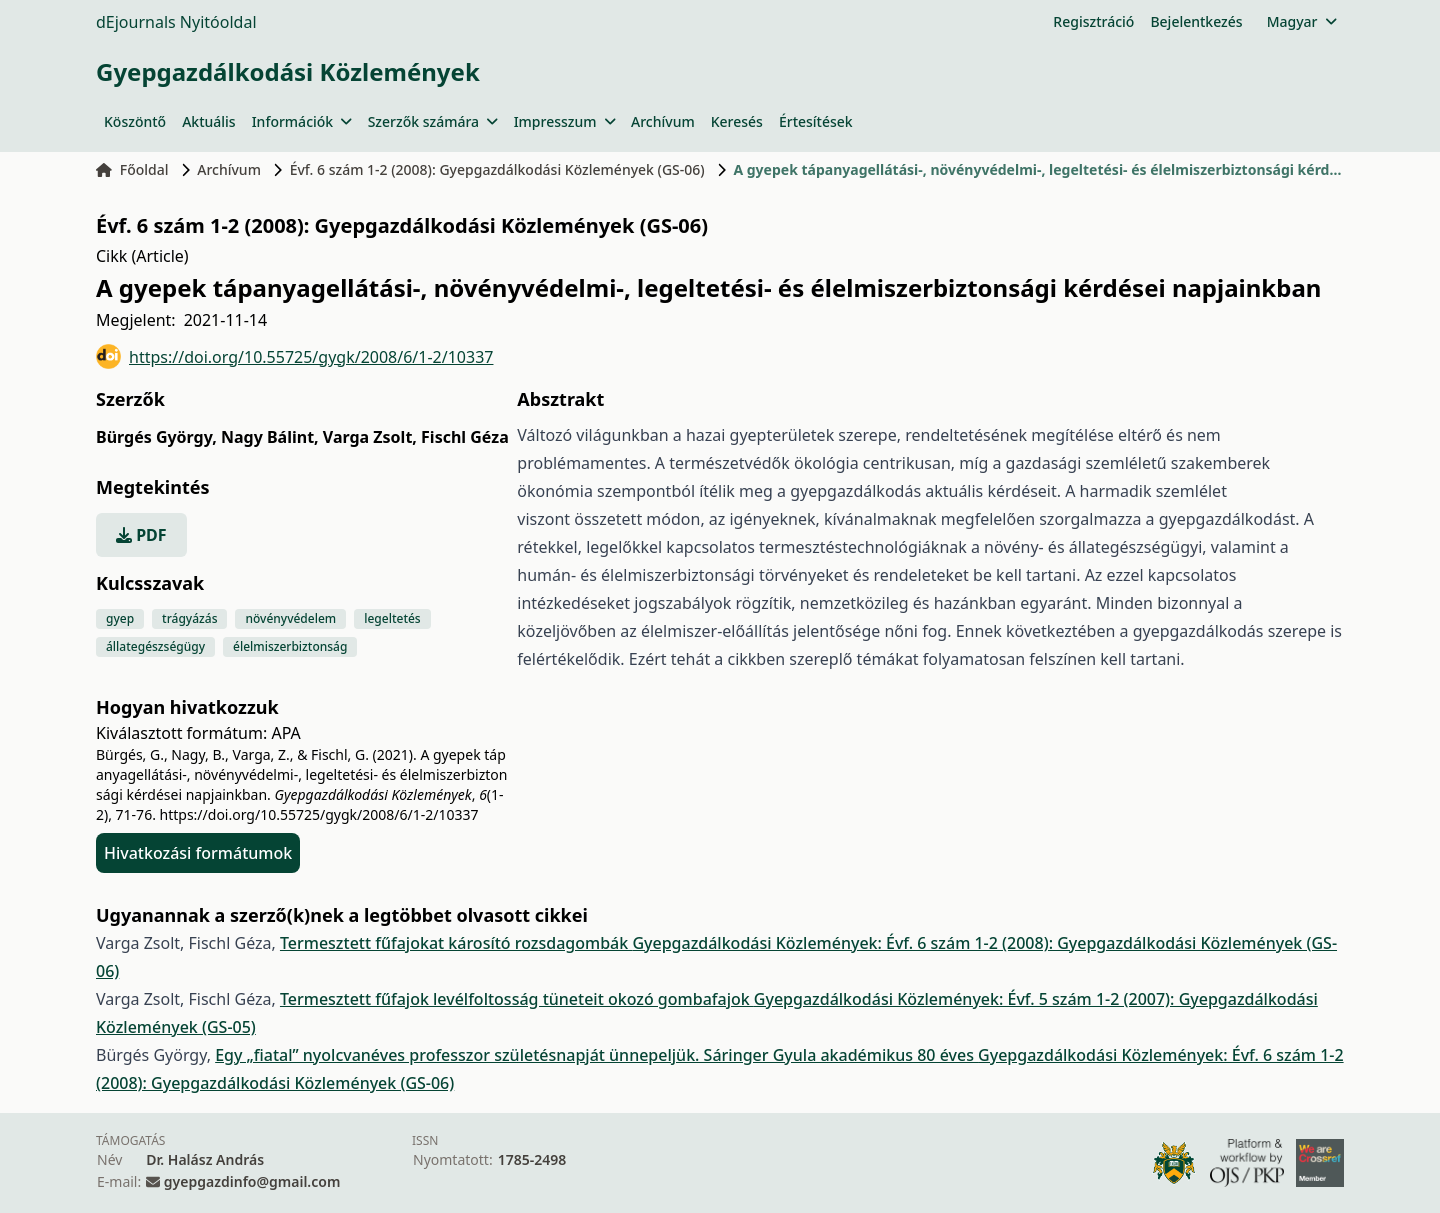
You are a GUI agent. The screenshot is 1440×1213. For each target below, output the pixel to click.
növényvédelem (290, 618)
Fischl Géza (465, 437)
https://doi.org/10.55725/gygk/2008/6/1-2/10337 (294, 356)
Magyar (1301, 21)
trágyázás (189, 618)
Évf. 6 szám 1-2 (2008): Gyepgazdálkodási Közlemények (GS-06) (497, 169)
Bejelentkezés (1196, 21)
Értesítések (816, 121)
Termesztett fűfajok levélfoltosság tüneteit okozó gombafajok (517, 999)
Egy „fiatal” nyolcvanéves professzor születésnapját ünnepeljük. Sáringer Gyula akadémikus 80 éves (596, 1055)
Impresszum (564, 121)
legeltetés (392, 618)
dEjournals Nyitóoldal (176, 22)
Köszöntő (135, 121)
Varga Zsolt (370, 437)
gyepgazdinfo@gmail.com (252, 1181)
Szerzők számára (433, 121)
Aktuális (209, 121)
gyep (120, 618)
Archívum (663, 121)
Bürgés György (156, 437)
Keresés (737, 121)
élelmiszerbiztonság (290, 646)
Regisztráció (1093, 21)
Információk (302, 121)
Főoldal (132, 169)
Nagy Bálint (270, 437)
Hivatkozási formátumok (198, 853)
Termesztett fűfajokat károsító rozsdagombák (456, 943)
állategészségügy (155, 646)
